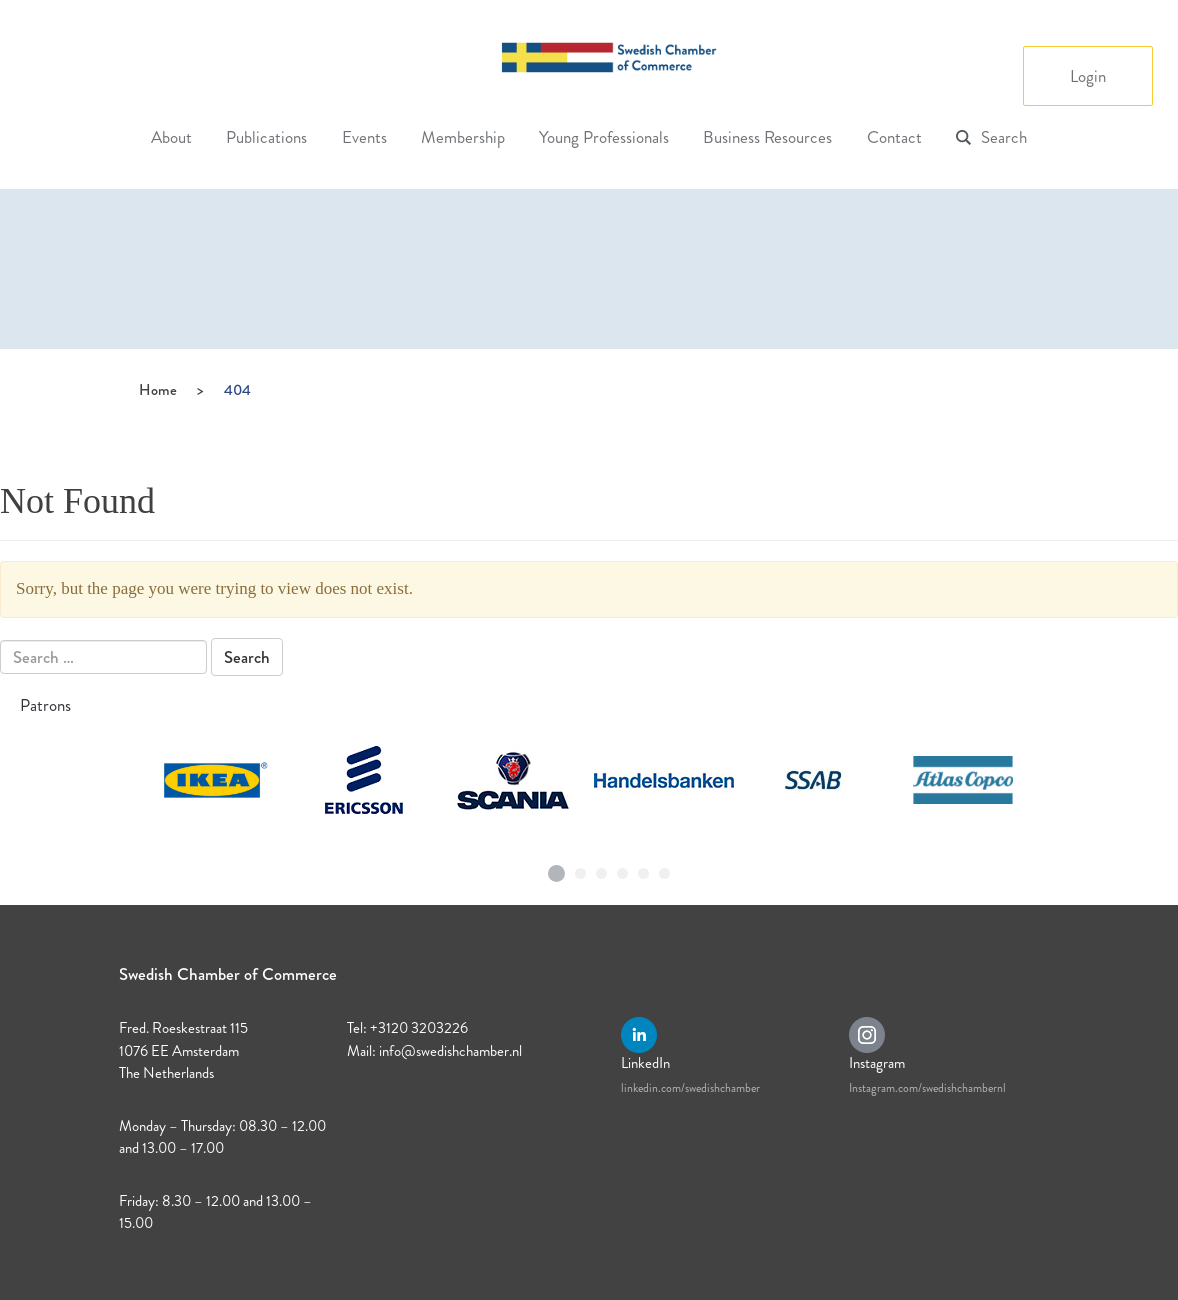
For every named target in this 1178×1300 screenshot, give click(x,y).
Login (1088, 76)
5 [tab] (644, 869)
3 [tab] (602, 869)
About (171, 137)
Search (1004, 137)
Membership (463, 137)
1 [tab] (557, 866)
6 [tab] (665, 869)
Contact (894, 137)
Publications (266, 137)
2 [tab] (581, 869)
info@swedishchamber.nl (450, 1051)
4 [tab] (623, 869)
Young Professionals (604, 137)
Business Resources (767, 137)
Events (364, 137)
